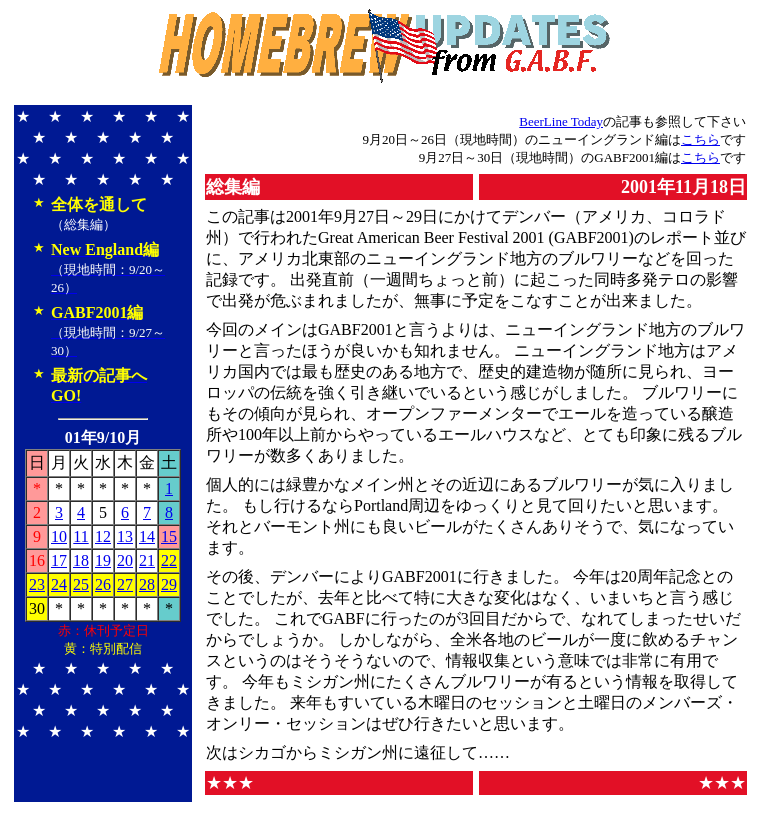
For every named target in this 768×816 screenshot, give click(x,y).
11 (80, 536)
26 (103, 584)
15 (169, 536)
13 (125, 536)
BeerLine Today (561, 121)
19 (103, 560)
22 (169, 560)
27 (125, 584)
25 (81, 584)
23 (37, 584)
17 (59, 560)
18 (81, 560)
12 (103, 536)
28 (147, 584)
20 (125, 560)
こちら (700, 139)
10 (59, 536)
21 (147, 560)
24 (59, 584)
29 (169, 584)
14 (147, 536)
